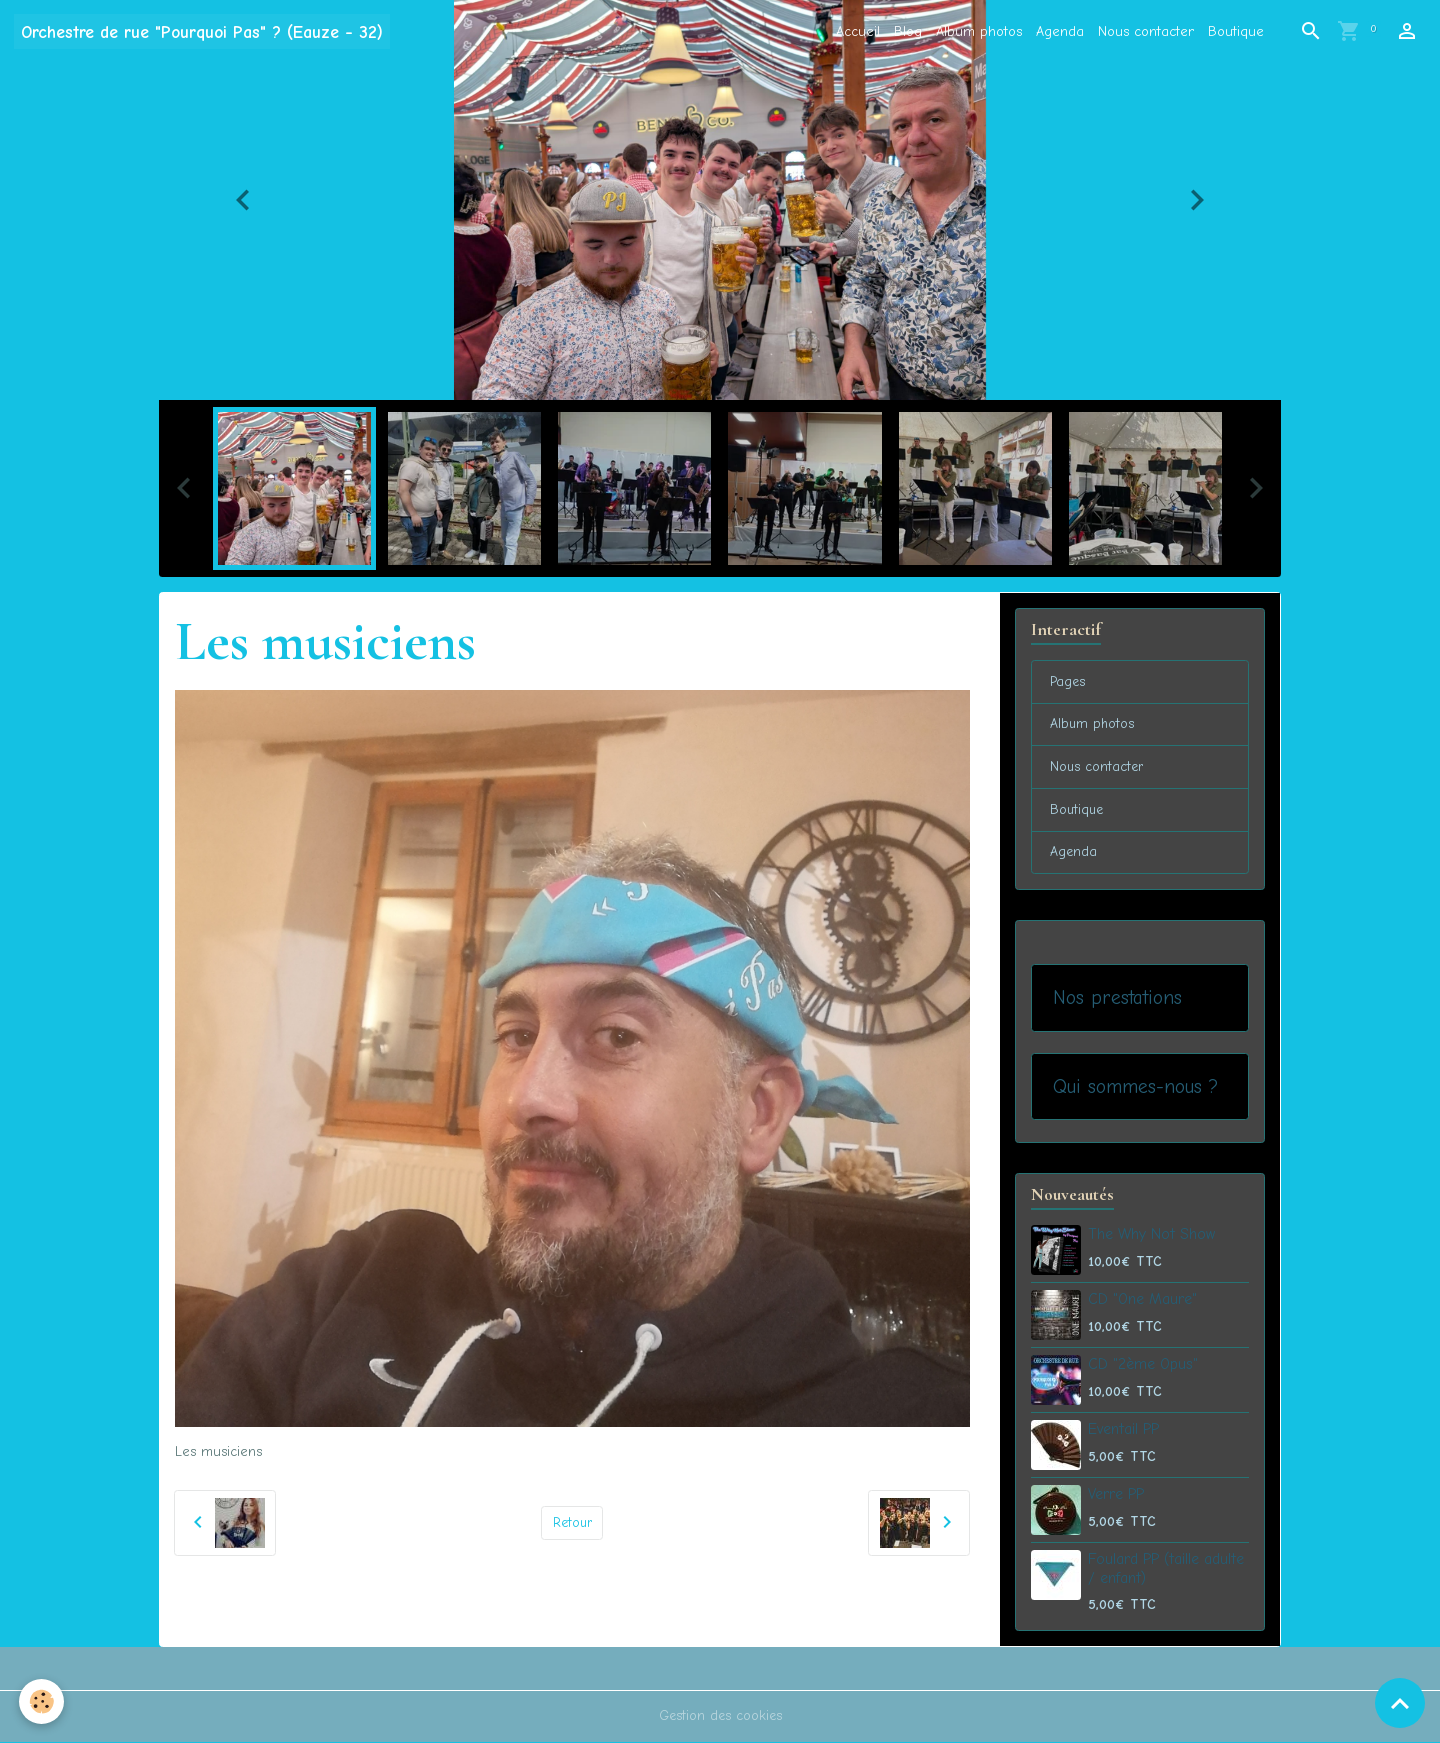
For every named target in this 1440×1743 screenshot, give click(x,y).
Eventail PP (1123, 1431)
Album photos (979, 31)
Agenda (1060, 31)
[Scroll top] (1400, 1703)
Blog (908, 31)
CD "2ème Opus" (1143, 1366)
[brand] (202, 31)
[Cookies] (42, 1701)
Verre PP (1116, 1496)
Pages (1068, 682)
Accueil (858, 31)
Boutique (1236, 31)
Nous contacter (1146, 31)
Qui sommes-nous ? (1135, 1088)
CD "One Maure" (1142, 1301)
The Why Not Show (1151, 1236)
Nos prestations (1117, 999)
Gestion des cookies (720, 1717)
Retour (572, 1522)
